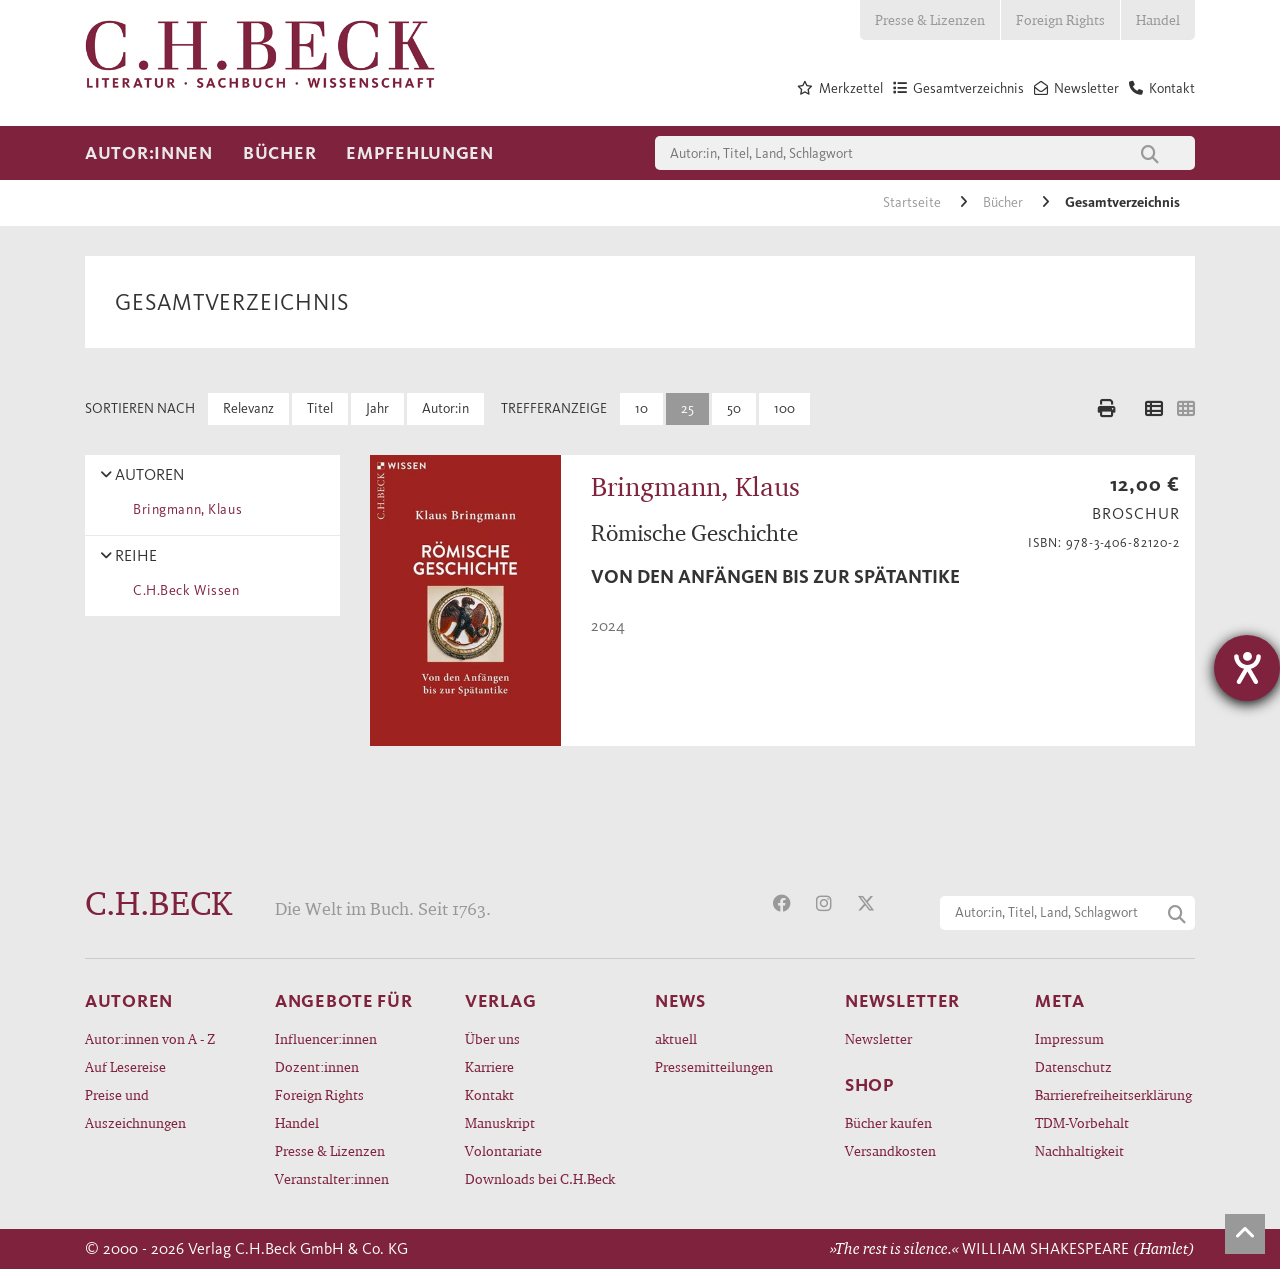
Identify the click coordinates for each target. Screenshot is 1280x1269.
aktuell (676, 1038)
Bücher (279, 153)
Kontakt (489, 1094)
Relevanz (248, 408)
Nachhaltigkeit (1079, 1150)
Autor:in (445, 408)
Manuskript (500, 1122)
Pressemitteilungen (714, 1066)
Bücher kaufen (888, 1122)
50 (734, 408)
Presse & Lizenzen (930, 19)
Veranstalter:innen (332, 1178)
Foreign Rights (1060, 19)
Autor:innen (149, 153)
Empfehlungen (420, 153)
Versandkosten (890, 1150)
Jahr (377, 408)
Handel (1158, 19)
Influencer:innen (326, 1038)
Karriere (489, 1066)
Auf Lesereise (125, 1066)
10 (641, 408)
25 (687, 408)
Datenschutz (1073, 1066)
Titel (320, 408)
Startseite (913, 202)
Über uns (492, 1038)
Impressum (1069, 1038)
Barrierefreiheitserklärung (1113, 1094)
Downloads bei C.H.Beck (540, 1178)
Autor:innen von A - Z (150, 1038)
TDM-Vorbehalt (1082, 1122)
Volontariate (503, 1150)
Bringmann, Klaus (184, 509)
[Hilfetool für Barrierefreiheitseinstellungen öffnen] (1247, 668)
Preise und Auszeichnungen (135, 1108)
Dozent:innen (317, 1066)
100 (784, 408)
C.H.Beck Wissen (183, 590)
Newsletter (878, 1038)
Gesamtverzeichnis (1122, 202)
